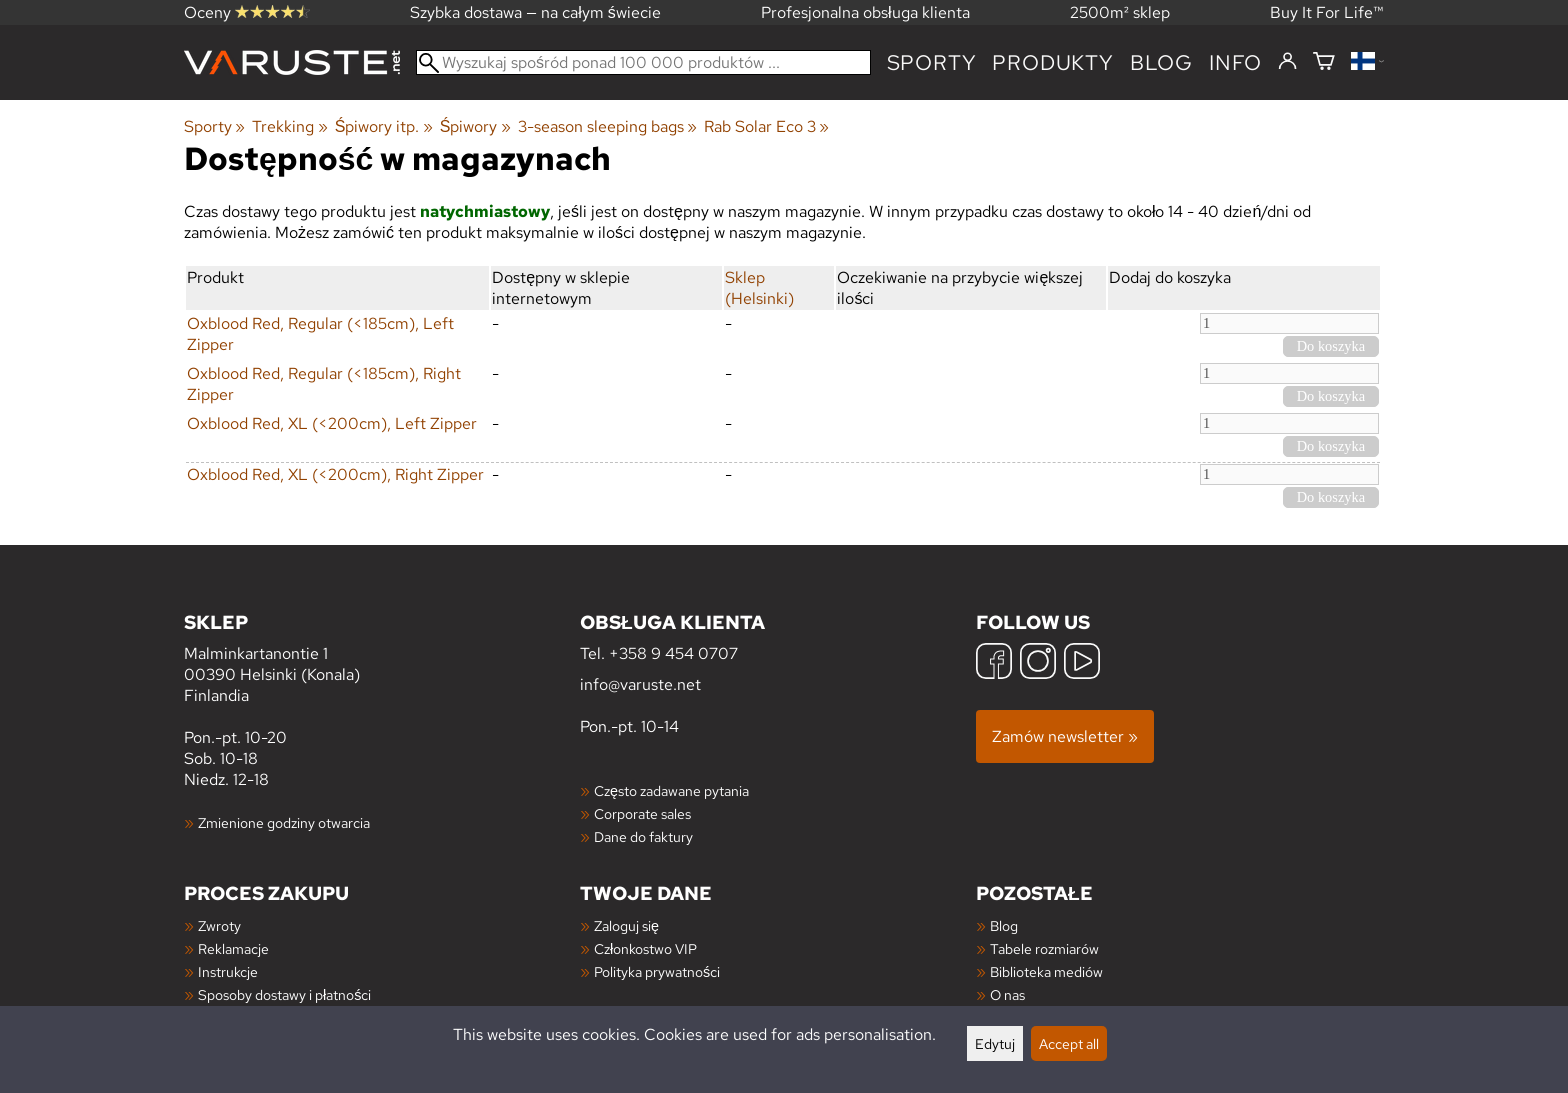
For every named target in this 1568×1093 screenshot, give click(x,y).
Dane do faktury (643, 836)
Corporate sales (642, 813)
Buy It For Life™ (1327, 12)
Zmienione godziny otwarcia (284, 822)
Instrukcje (228, 971)
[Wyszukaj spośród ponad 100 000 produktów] (643, 62)
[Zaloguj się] (1287, 62)
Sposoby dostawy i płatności (284, 994)
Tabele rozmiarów (1044, 948)
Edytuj (995, 1043)
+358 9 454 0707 (673, 653)
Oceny (247, 12)
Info (1235, 62)
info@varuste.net (640, 684)
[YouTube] (1082, 663)
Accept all (1069, 1043)
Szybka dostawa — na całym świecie (535, 12)
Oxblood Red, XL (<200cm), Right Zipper (335, 474)
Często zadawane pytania (671, 790)
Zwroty (219, 925)
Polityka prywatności (657, 971)
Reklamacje (233, 948)
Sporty (932, 62)
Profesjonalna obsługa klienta (865, 12)
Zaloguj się (626, 925)
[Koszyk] (1324, 62)
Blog (1004, 925)
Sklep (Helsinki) (759, 288)
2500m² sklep (1120, 12)
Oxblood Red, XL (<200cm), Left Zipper (332, 423)
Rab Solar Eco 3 (766, 126)
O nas (1007, 994)
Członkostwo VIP (645, 948)
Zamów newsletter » (1065, 736)
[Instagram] (1038, 663)
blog (1161, 62)
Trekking (289, 126)
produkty (1052, 62)
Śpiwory (475, 126)
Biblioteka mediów (1046, 971)
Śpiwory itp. (384, 126)
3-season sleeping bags (607, 126)
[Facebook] (994, 663)
